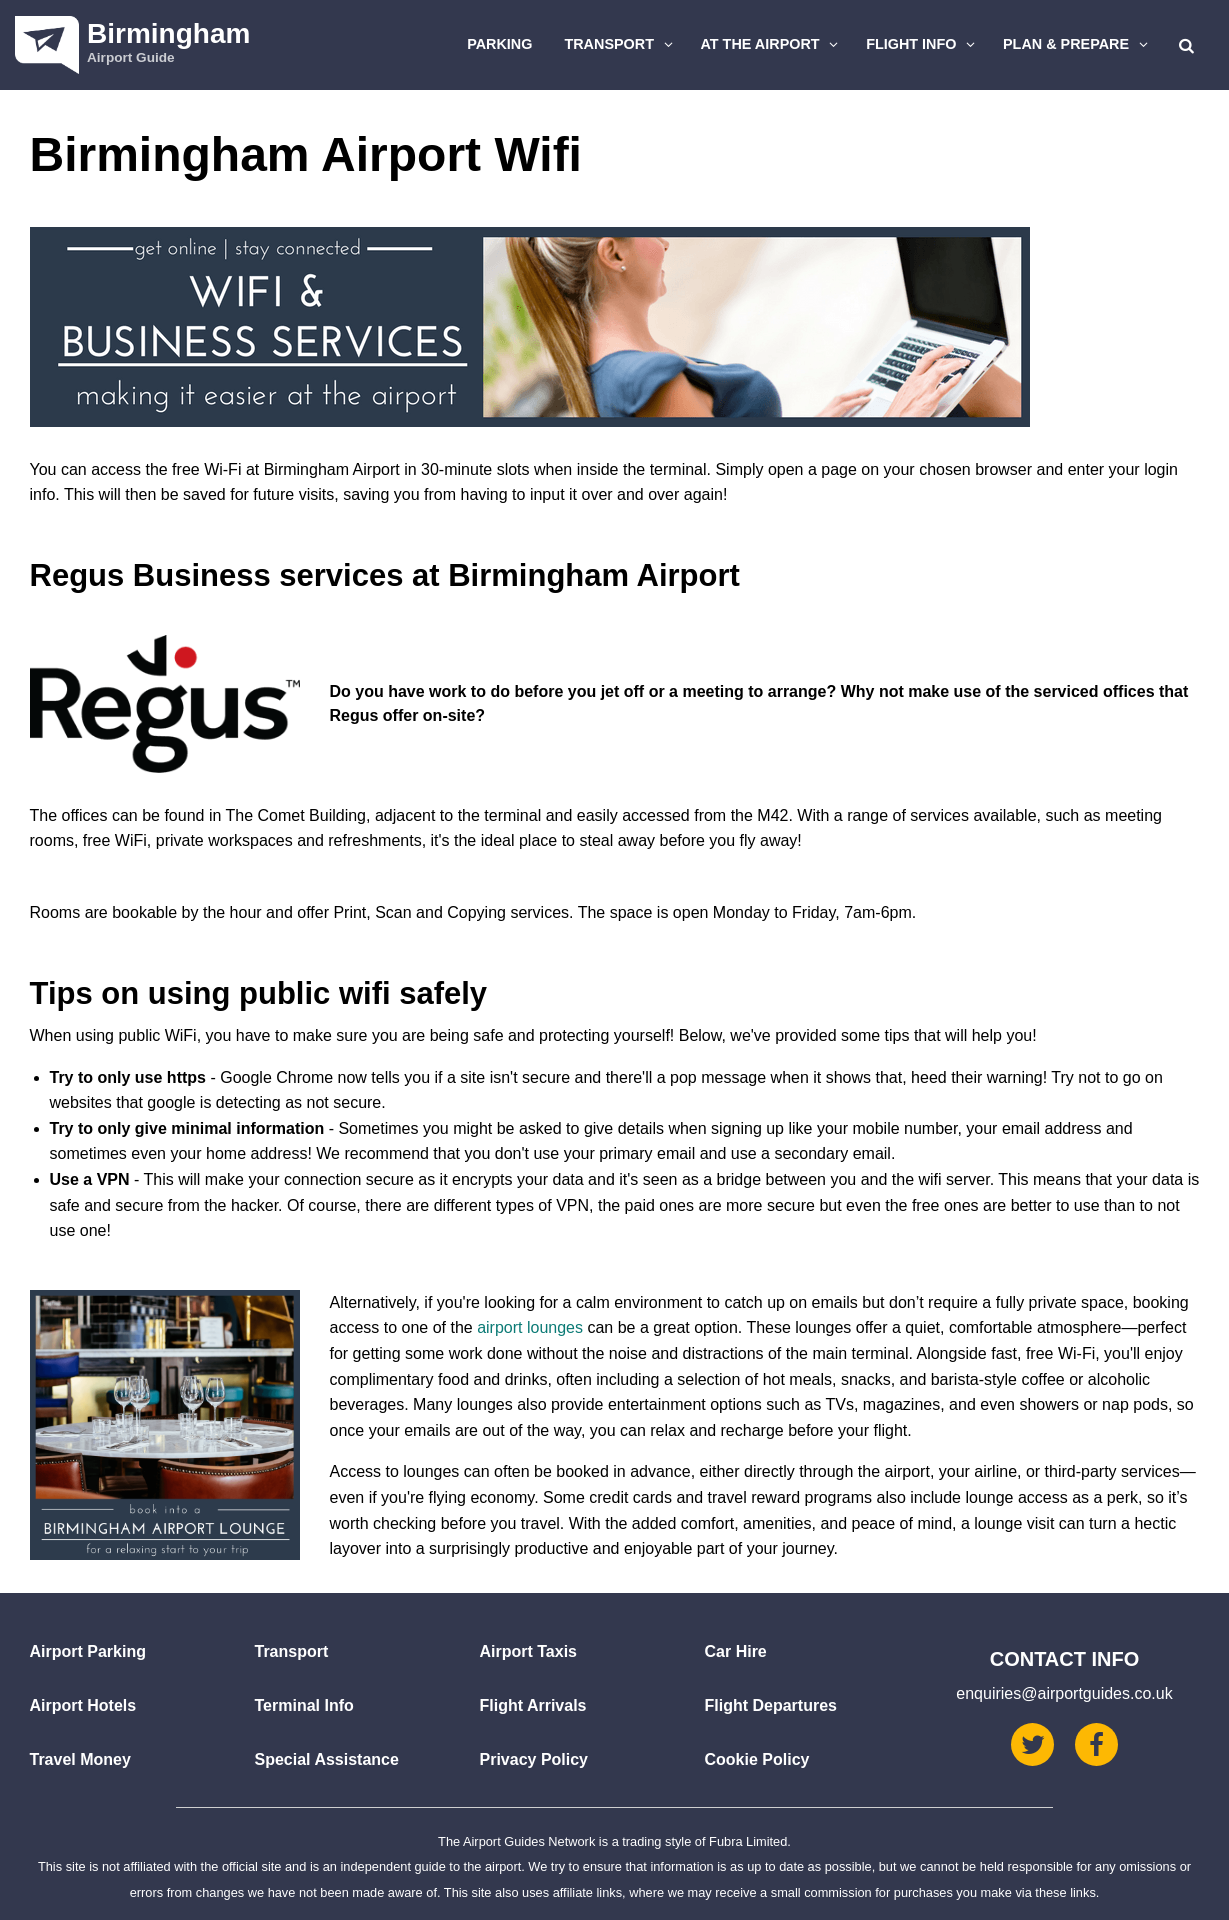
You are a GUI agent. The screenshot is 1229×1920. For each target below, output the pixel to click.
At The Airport (772, 44)
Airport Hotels (83, 1705)
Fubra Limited (748, 1841)
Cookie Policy (757, 1759)
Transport (621, 44)
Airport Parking (88, 1651)
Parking (499, 44)
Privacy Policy (534, 1759)
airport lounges (530, 1327)
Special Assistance (327, 1759)
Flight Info (923, 44)
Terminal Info (304, 1705)
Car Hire (736, 1651)
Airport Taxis (529, 1651)
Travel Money (80, 1759)
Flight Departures (771, 1705)
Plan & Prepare (1078, 44)
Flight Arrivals (533, 1705)
